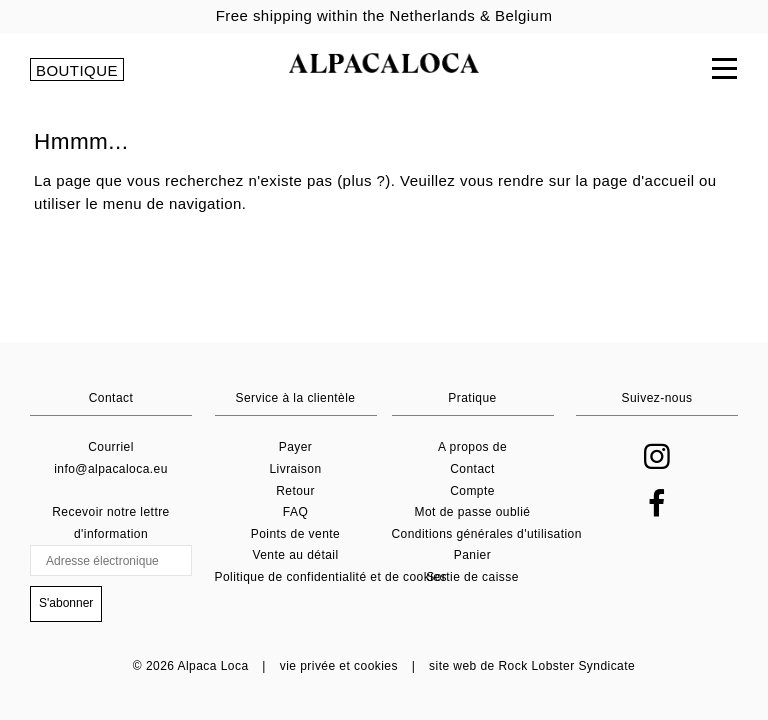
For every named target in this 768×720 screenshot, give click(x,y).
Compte (472, 491)
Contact (472, 469)
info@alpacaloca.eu (111, 469)
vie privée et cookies (339, 666)
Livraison (295, 469)
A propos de (472, 447)
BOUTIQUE (77, 70)
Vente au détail (295, 555)
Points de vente (295, 534)
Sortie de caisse (472, 577)
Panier (472, 555)
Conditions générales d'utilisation (487, 534)
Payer (296, 447)
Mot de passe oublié (473, 512)
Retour (295, 491)
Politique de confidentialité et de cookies (331, 577)
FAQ (295, 512)
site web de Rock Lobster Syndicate (532, 666)
